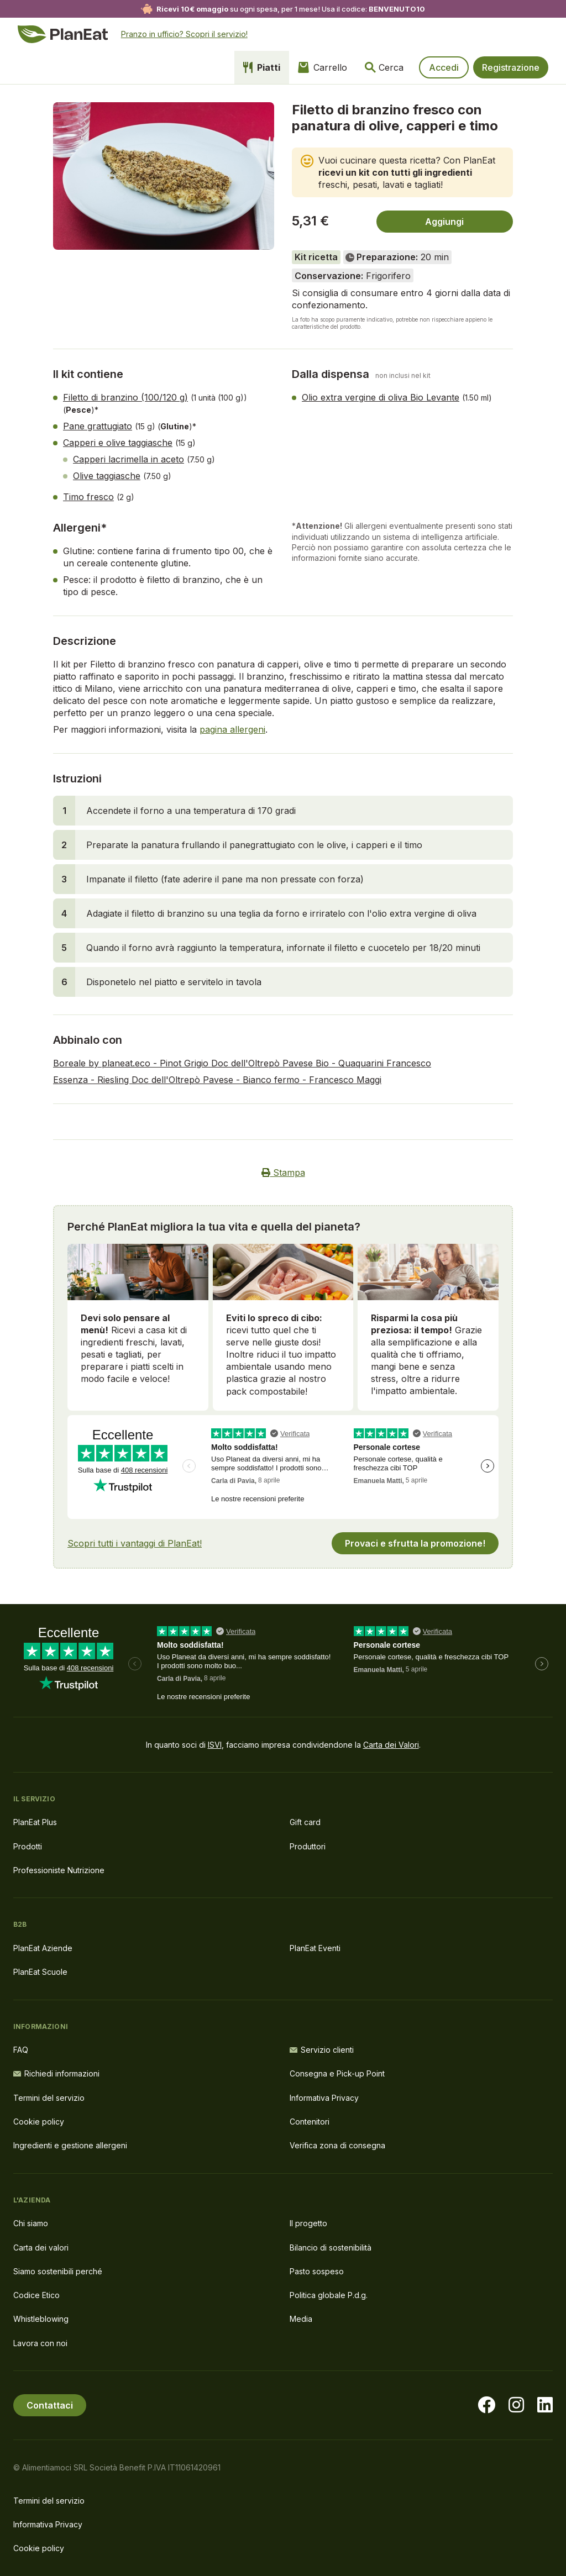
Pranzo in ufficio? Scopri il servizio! (184, 34)
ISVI (215, 1744)
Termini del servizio (49, 2097)
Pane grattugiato (97, 426)
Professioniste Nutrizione (58, 1870)
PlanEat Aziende (42, 1948)
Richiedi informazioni (56, 2073)
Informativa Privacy (324, 2097)
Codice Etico (36, 2295)
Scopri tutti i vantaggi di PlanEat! (134, 1543)
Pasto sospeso (317, 2271)
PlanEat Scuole (40, 1971)
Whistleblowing (41, 2318)
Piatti (261, 67)
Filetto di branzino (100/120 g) (125, 397)
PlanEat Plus (35, 1822)
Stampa (283, 1172)
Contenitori (309, 2121)
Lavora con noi (40, 2343)
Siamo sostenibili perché (57, 2271)
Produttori (308, 1846)
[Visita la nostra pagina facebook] (486, 2405)
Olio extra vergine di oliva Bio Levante (380, 397)
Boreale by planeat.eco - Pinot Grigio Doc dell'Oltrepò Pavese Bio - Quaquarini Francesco (242, 1063)
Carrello (322, 67)
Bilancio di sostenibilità (330, 2247)
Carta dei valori (41, 2247)
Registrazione (510, 67)
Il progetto (308, 2223)
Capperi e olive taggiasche (117, 442)
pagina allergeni (232, 729)
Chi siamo (30, 2223)
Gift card (305, 1822)
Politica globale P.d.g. (329, 2295)
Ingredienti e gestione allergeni (70, 2145)
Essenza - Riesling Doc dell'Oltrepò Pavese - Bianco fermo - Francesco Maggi (217, 1079)
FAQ (20, 2049)
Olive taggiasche (106, 475)
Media (301, 2318)
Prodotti (27, 1846)
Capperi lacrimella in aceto (128, 459)
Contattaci (50, 2405)
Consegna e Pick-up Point (337, 2073)
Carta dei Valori (391, 1744)
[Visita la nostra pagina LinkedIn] (545, 2405)
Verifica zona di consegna (337, 2145)
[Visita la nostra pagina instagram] (516, 2405)
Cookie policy (38, 2121)
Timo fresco (88, 496)
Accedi (444, 67)
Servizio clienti (322, 2049)
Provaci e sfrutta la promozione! (415, 1543)
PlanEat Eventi (315, 1948)
